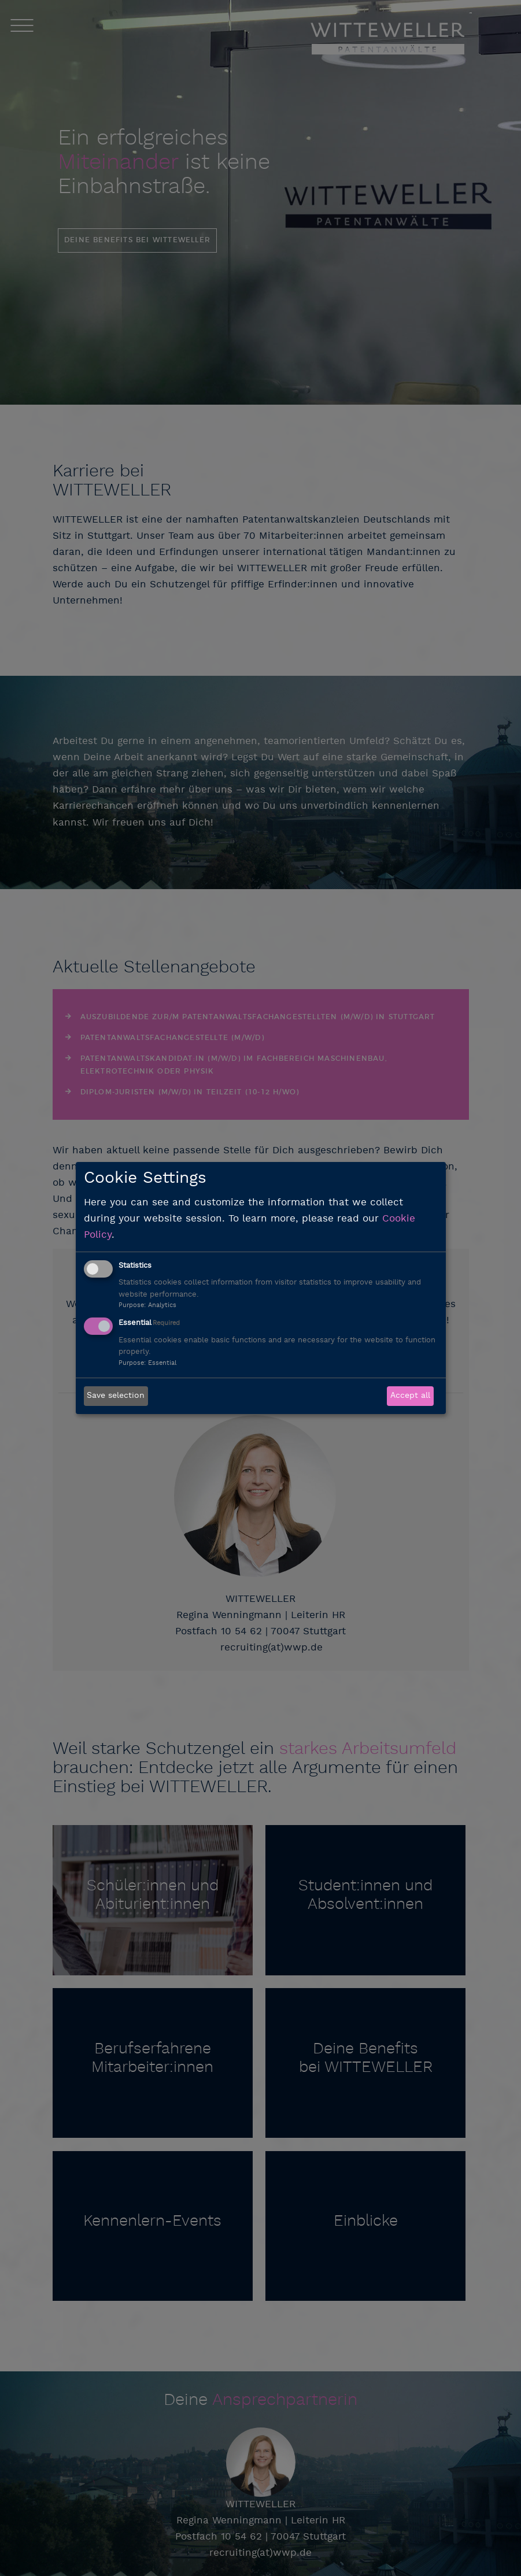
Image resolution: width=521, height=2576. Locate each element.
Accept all (410, 1395)
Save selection (116, 1395)
